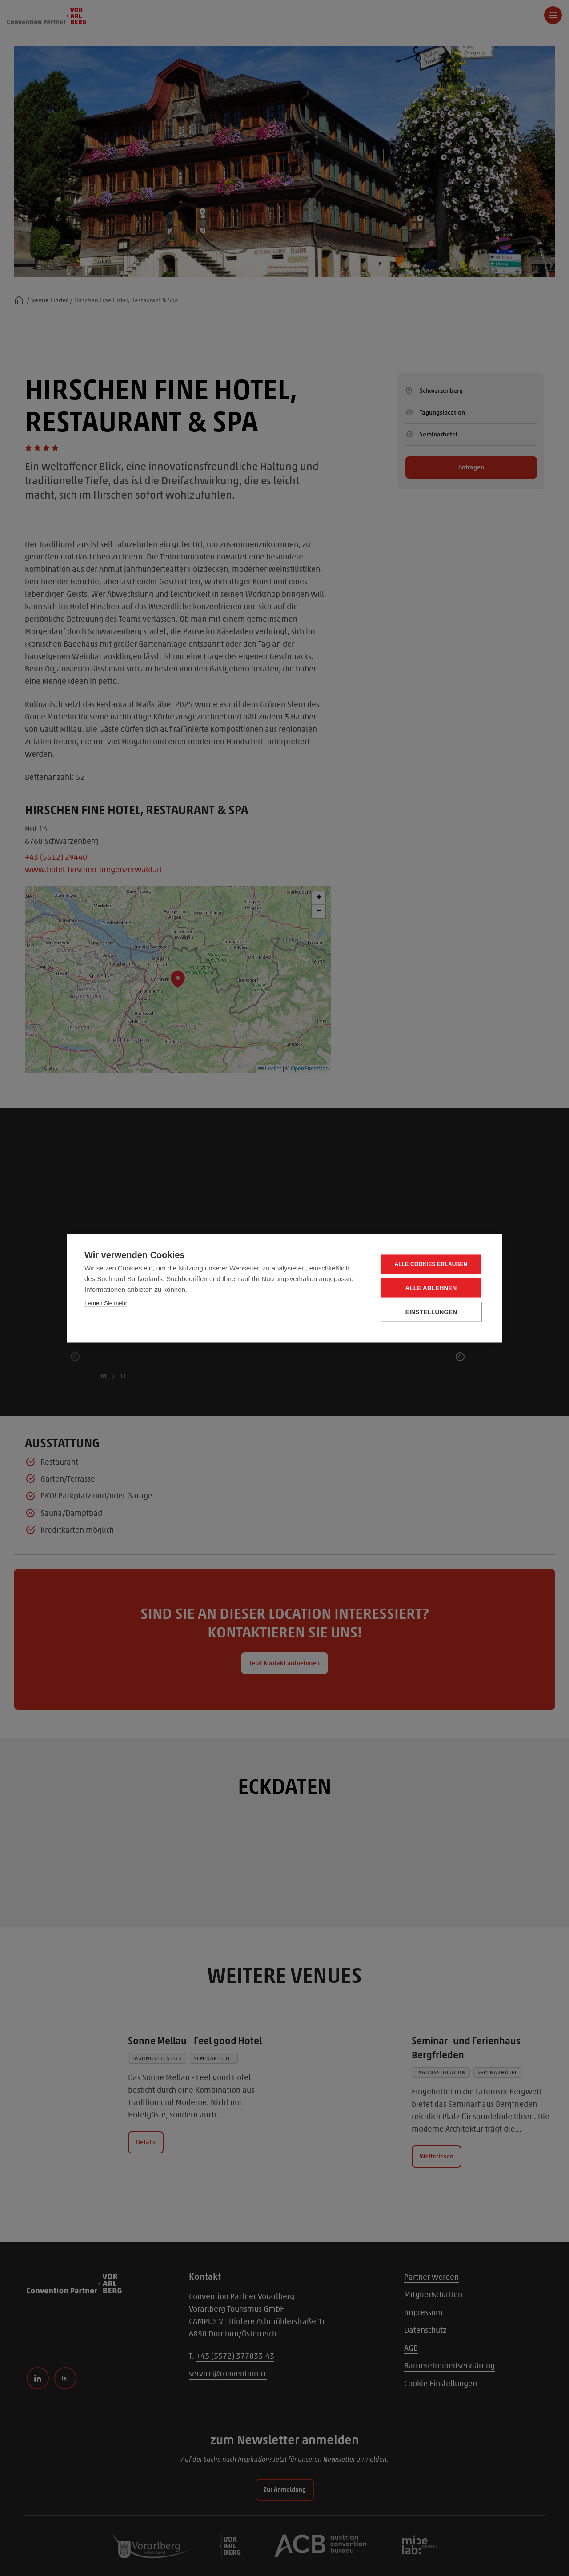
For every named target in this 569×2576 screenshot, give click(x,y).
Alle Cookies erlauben (430, 1264)
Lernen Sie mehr (105, 1302)
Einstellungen (431, 1311)
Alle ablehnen (431, 1287)
